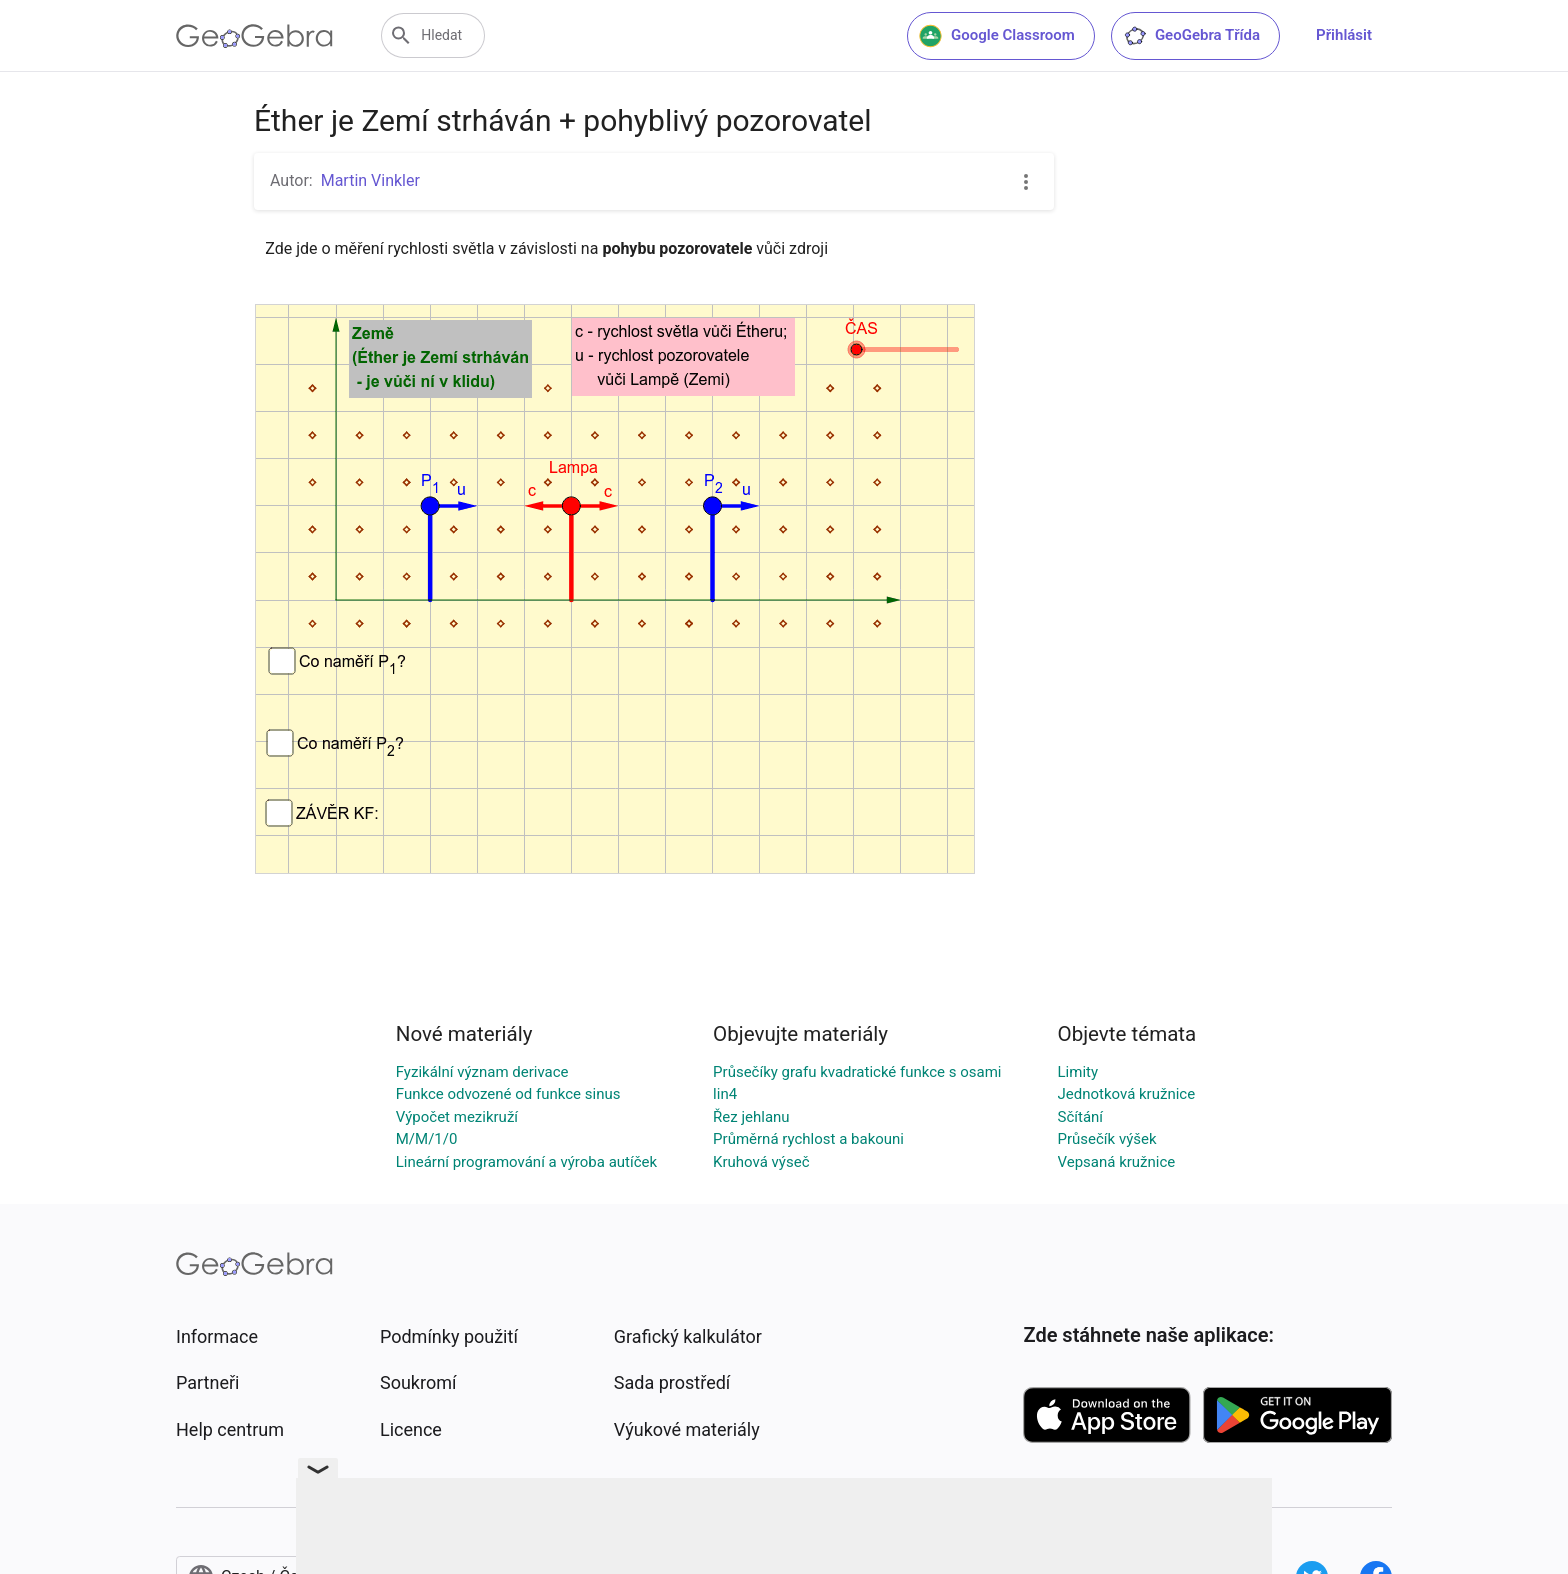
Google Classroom (997, 36)
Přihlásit (1344, 35)
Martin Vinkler (370, 180)
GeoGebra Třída (1191, 36)
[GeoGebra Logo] (254, 36)
